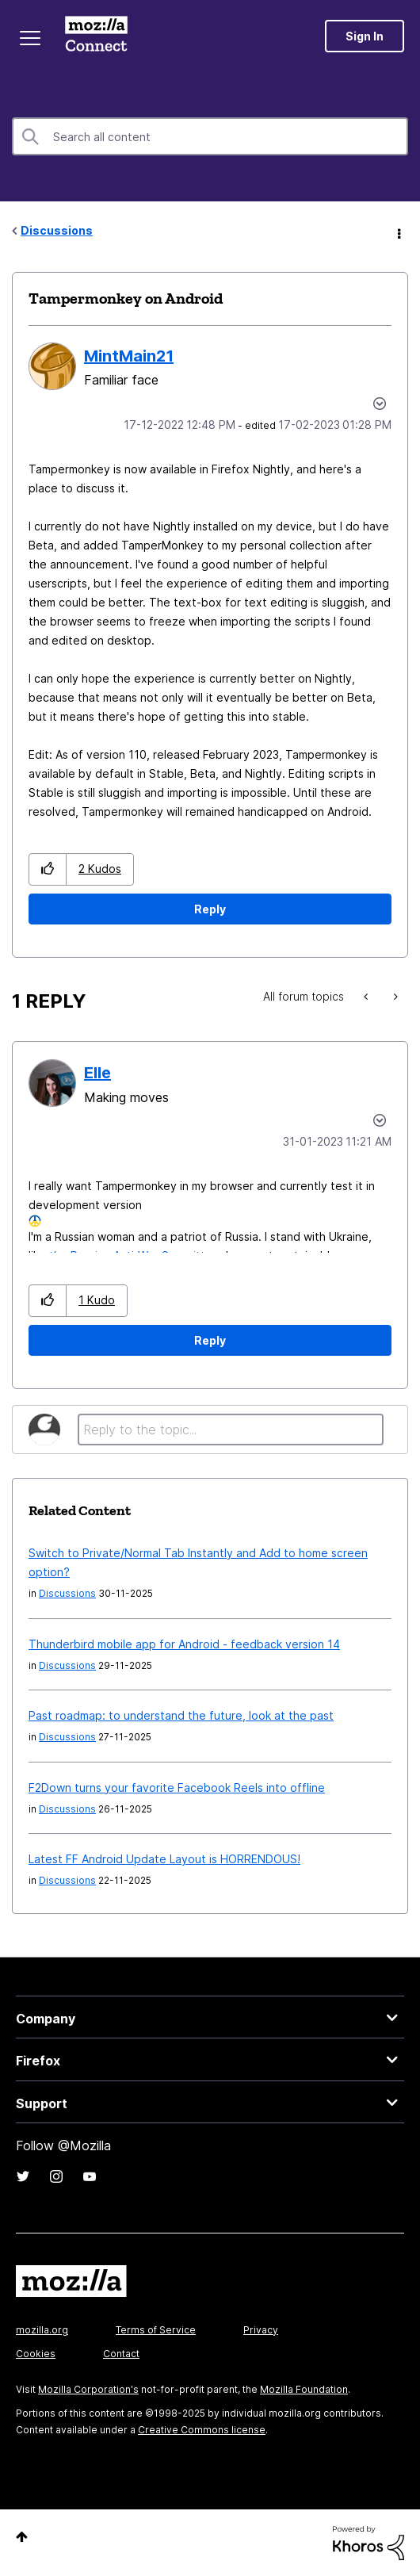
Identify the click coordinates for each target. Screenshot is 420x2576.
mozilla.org (42, 2330)
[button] (48, 869)
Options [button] (398, 231)
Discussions (57, 230)
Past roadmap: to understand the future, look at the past (181, 1715)
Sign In (365, 36)
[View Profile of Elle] (97, 1072)
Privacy (260, 2330)
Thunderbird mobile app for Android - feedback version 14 (184, 1644)
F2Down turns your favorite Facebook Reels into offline (177, 1787)
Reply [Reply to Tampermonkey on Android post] (210, 909)
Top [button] (22, 2536)
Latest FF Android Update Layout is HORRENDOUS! (164, 1859)
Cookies (35, 2354)
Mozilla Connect (96, 36)
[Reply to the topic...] (231, 1429)
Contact (121, 2354)
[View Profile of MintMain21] (129, 356)
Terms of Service (156, 2330)
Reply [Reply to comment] (210, 1340)
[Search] (210, 136)
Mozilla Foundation (304, 2389)
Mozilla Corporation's (88, 2389)
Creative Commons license (201, 2430)
